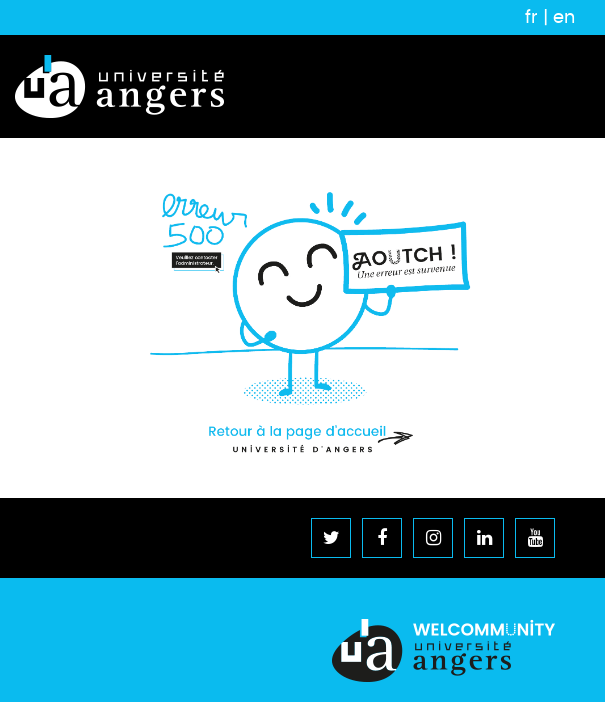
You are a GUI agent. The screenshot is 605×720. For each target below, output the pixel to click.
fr (531, 17)
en (564, 17)
